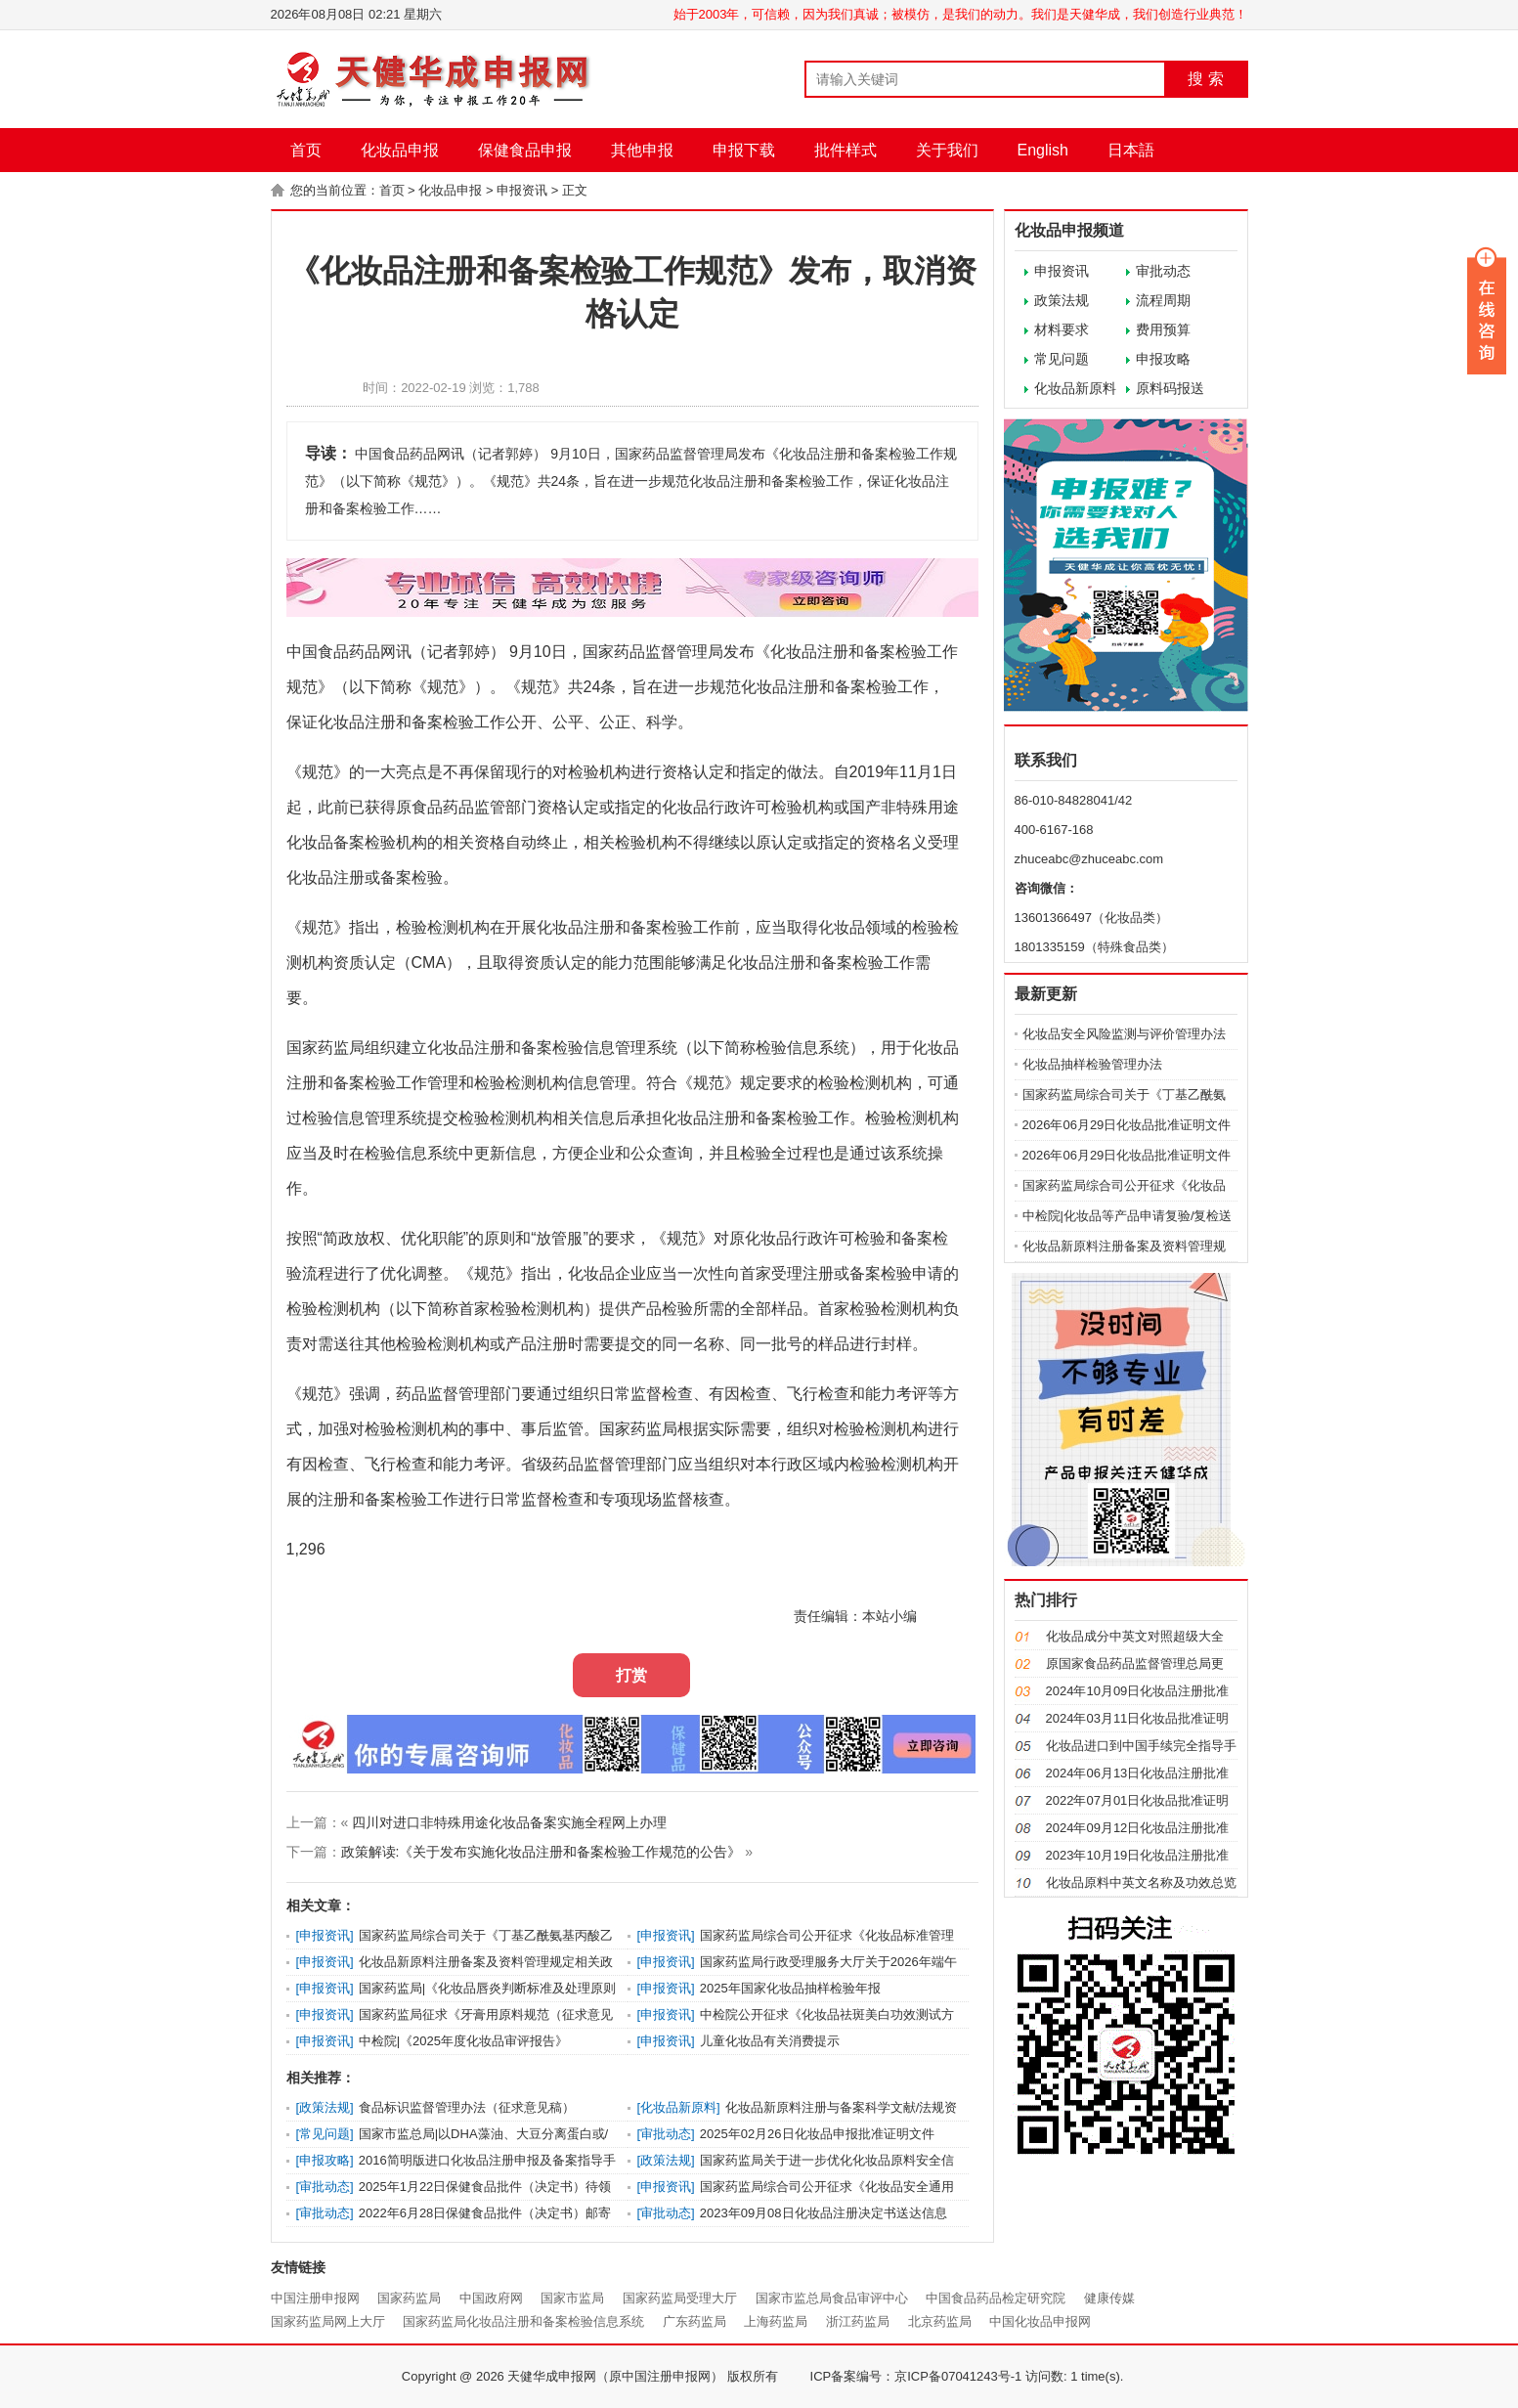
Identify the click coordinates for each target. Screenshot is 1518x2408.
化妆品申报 (400, 150)
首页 (306, 150)
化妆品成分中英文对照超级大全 (1135, 1636)
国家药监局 (409, 2298)
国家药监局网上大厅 (328, 2321)
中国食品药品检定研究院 (995, 2298)
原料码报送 (1170, 388)
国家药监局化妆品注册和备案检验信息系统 (523, 2321)
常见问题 (1061, 359)
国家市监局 (572, 2298)
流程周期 (1163, 300)
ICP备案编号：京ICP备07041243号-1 (916, 2376)
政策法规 (1061, 300)
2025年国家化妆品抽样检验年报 (790, 1988)
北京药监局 (940, 2321)
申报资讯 (522, 190)
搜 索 (1205, 78)
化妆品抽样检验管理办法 (1092, 1064)
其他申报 (642, 150)
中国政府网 (491, 2298)
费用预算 (1163, 329)
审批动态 (1163, 271)
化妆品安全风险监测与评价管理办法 (1124, 1034)
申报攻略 (1163, 359)
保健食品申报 (525, 150)
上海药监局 (775, 2321)
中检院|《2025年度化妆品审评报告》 (463, 2041)
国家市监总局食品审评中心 (832, 2298)
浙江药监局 (857, 2321)
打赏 (631, 1675)
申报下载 (744, 150)
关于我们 (947, 150)
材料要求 (1061, 329)
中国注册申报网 (315, 2298)
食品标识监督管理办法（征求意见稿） (467, 2107)
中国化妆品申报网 (1040, 2321)
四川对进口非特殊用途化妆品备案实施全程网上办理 (509, 1822)
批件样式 (845, 150)
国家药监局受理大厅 (680, 2298)
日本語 (1130, 150)
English (1043, 150)
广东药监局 (694, 2321)
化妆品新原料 (1075, 388)
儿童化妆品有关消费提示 (770, 2041)
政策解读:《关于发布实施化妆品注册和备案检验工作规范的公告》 (541, 1852)
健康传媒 (1109, 2298)
